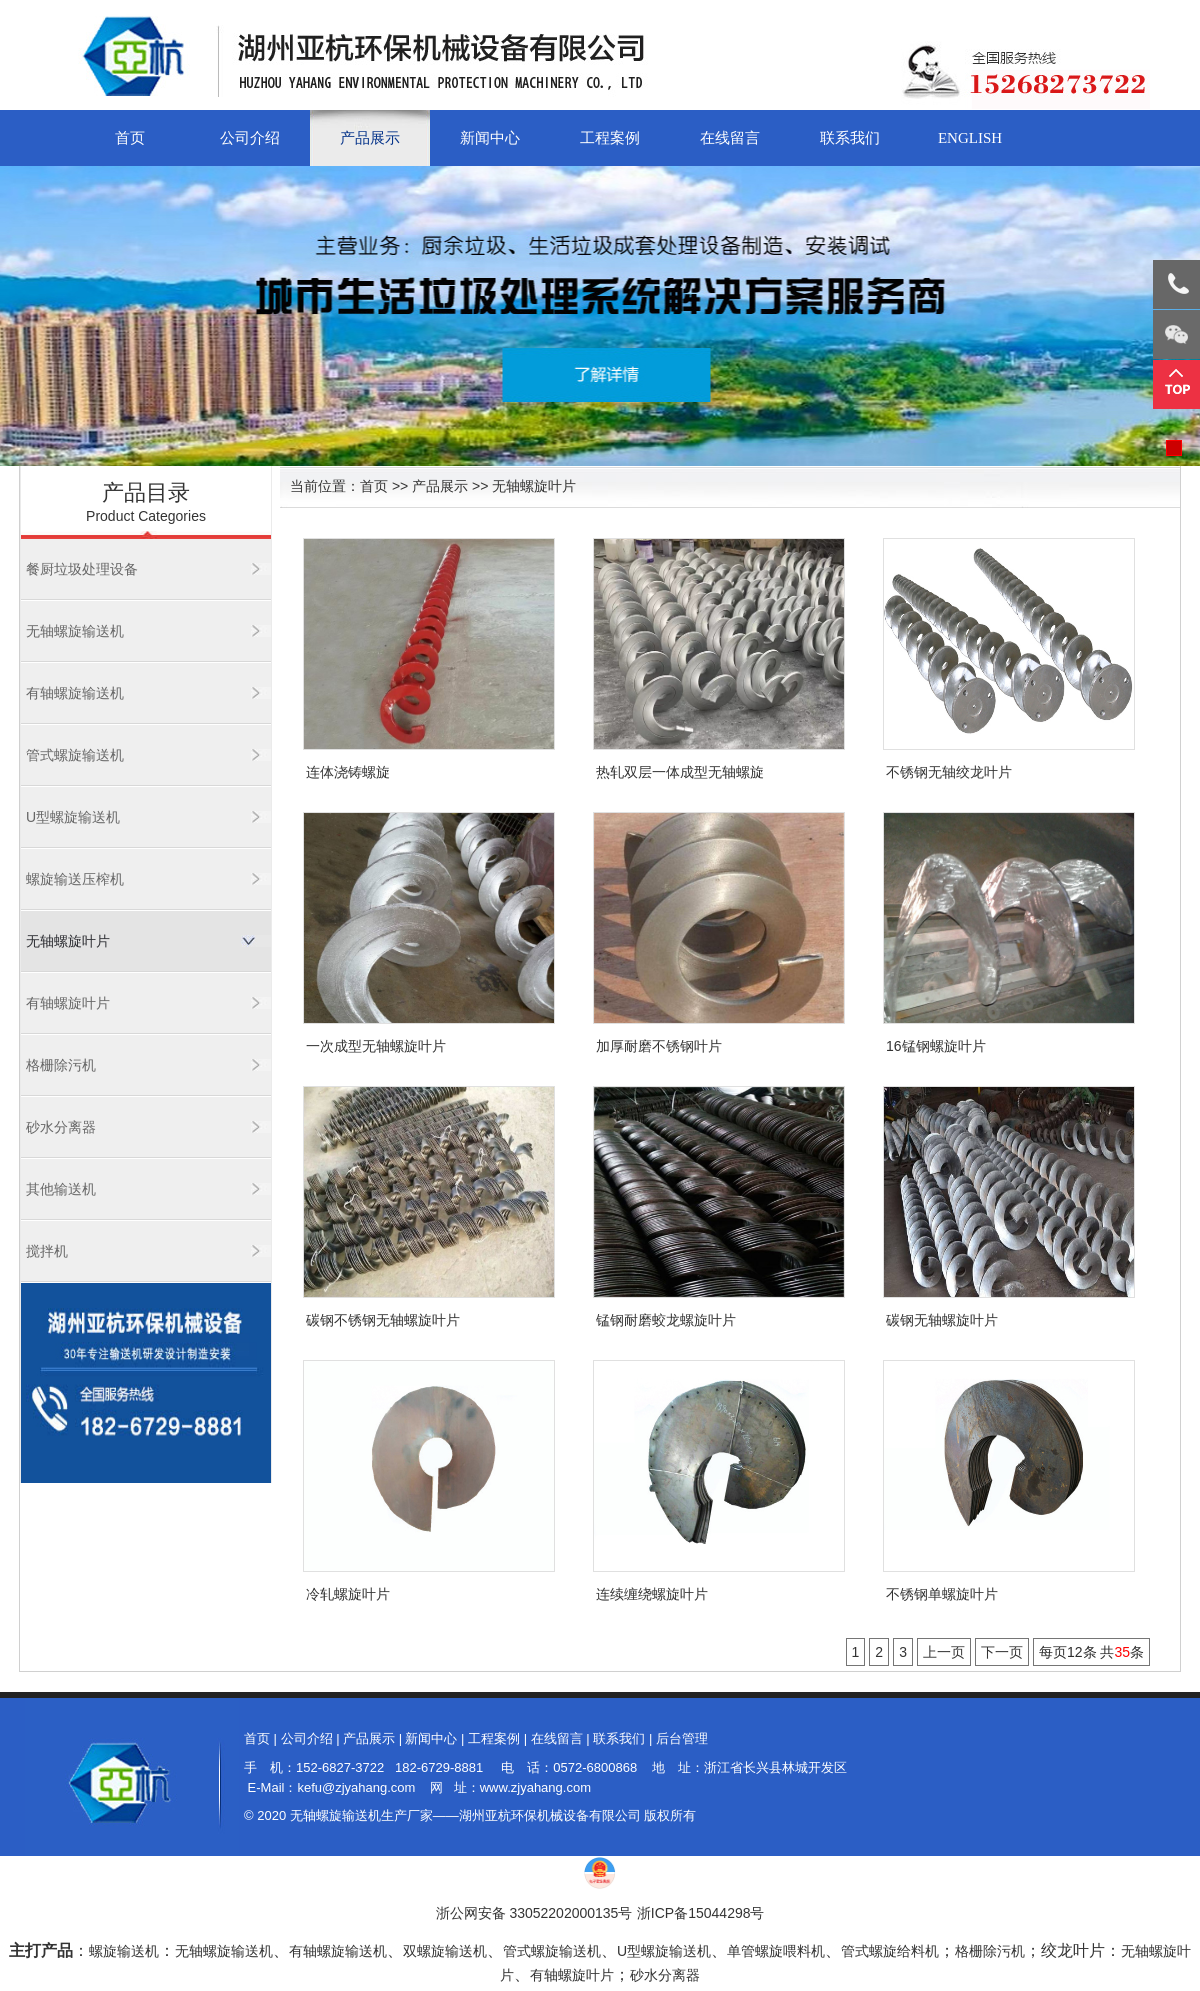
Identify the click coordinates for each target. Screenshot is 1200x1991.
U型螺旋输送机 (73, 817)
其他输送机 (61, 1189)
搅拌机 (47, 1251)
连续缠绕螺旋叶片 (652, 1594)
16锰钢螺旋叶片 (936, 1046)
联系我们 (850, 138)
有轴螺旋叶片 (68, 1003)
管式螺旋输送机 (75, 755)
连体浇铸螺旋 (348, 772)
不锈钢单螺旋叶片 (942, 1594)
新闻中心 (490, 138)
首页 (130, 138)
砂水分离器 (61, 1127)
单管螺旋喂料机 (776, 1951)
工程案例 (610, 138)
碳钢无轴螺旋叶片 (942, 1320)
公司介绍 (250, 138)
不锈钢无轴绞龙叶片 (949, 772)
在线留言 (730, 138)
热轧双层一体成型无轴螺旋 (680, 772)
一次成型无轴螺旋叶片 (376, 1046)
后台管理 (682, 1738)
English (970, 138)
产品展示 (370, 138)
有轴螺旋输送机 (75, 693)
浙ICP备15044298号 (701, 1913)
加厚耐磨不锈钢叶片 (659, 1046)
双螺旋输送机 (445, 1951)
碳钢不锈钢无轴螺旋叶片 (383, 1320)
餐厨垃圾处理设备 (82, 569)
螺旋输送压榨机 (75, 879)
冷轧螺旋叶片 (348, 1594)
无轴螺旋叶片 (68, 941)
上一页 (944, 1652)
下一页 (1002, 1652)
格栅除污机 (61, 1065)
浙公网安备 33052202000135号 (534, 1913)
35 (1122, 1652)
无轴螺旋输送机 (75, 631)
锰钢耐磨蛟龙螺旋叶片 (666, 1320)
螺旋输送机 (124, 1951)
